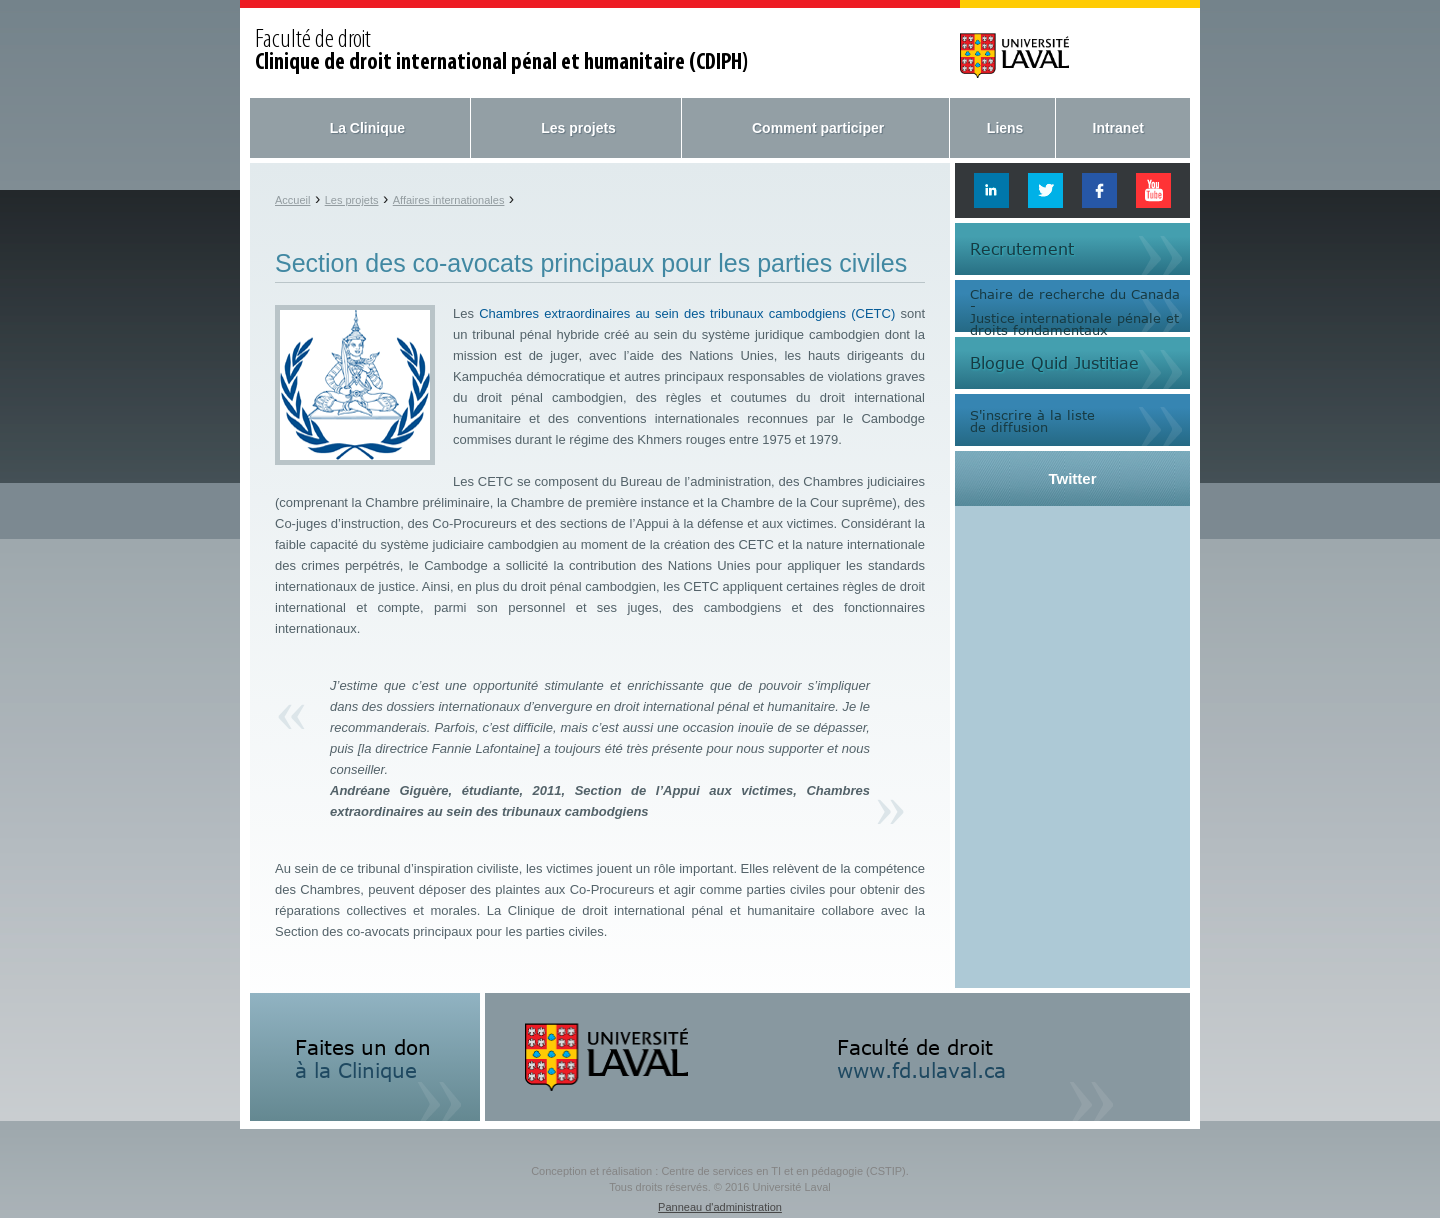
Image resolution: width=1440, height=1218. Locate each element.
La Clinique (367, 128)
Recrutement (1022, 249)
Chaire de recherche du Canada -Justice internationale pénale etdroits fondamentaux (1075, 311)
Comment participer (818, 128)
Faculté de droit (501, 52)
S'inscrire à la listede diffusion (1032, 420)
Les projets (578, 128)
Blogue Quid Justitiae (1054, 363)
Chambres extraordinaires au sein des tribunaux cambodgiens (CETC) (687, 313)
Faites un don (363, 1058)
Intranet (1118, 128)
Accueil (292, 200)
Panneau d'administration (720, 1207)
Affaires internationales (449, 200)
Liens (1005, 128)
